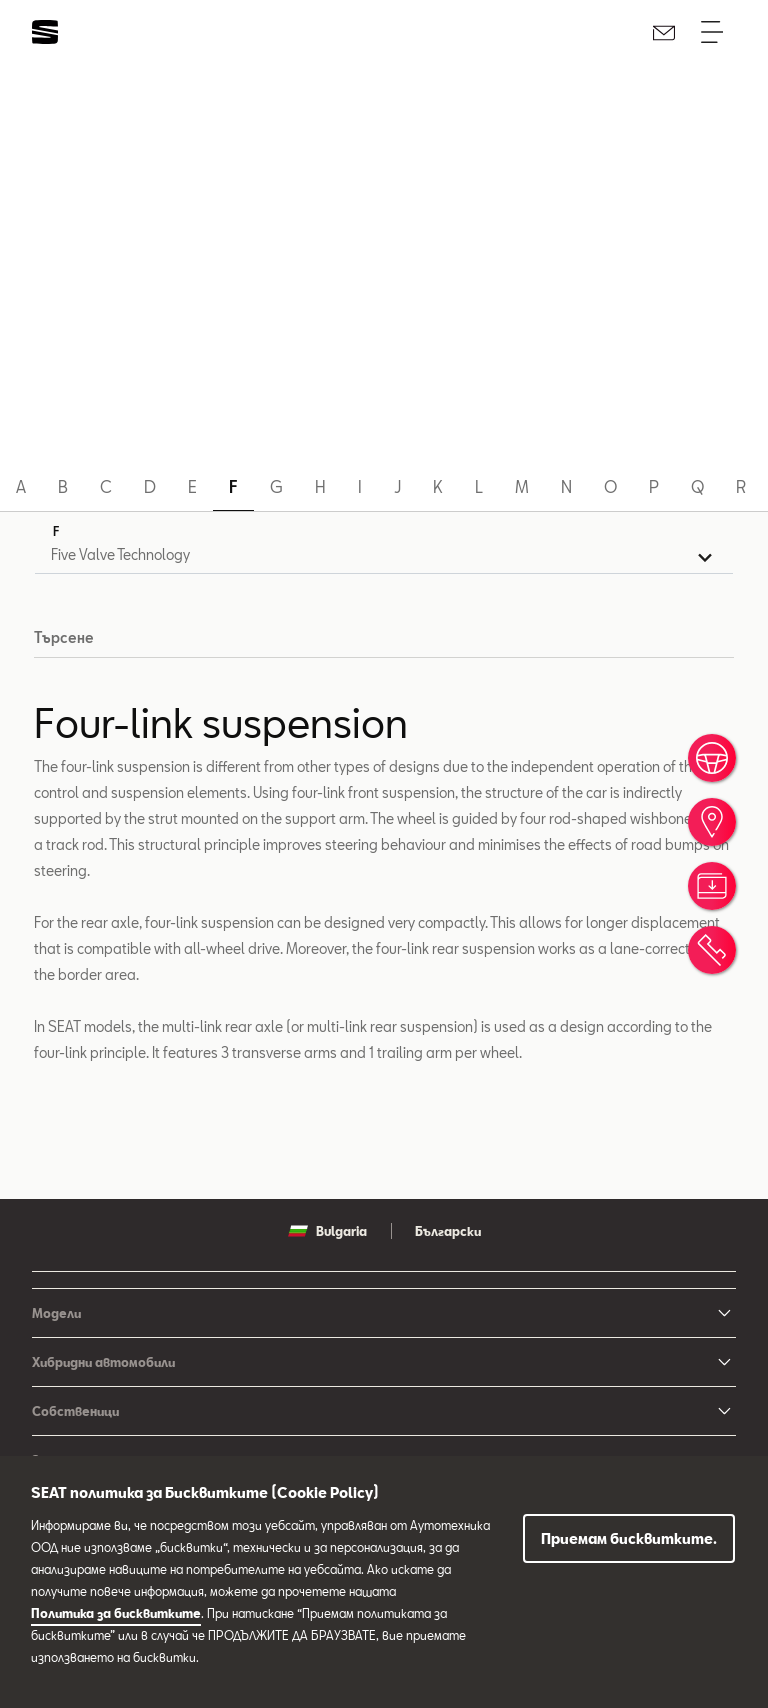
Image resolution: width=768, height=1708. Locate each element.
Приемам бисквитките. (629, 1538)
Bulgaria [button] (327, 1233)
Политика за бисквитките (116, 1613)
